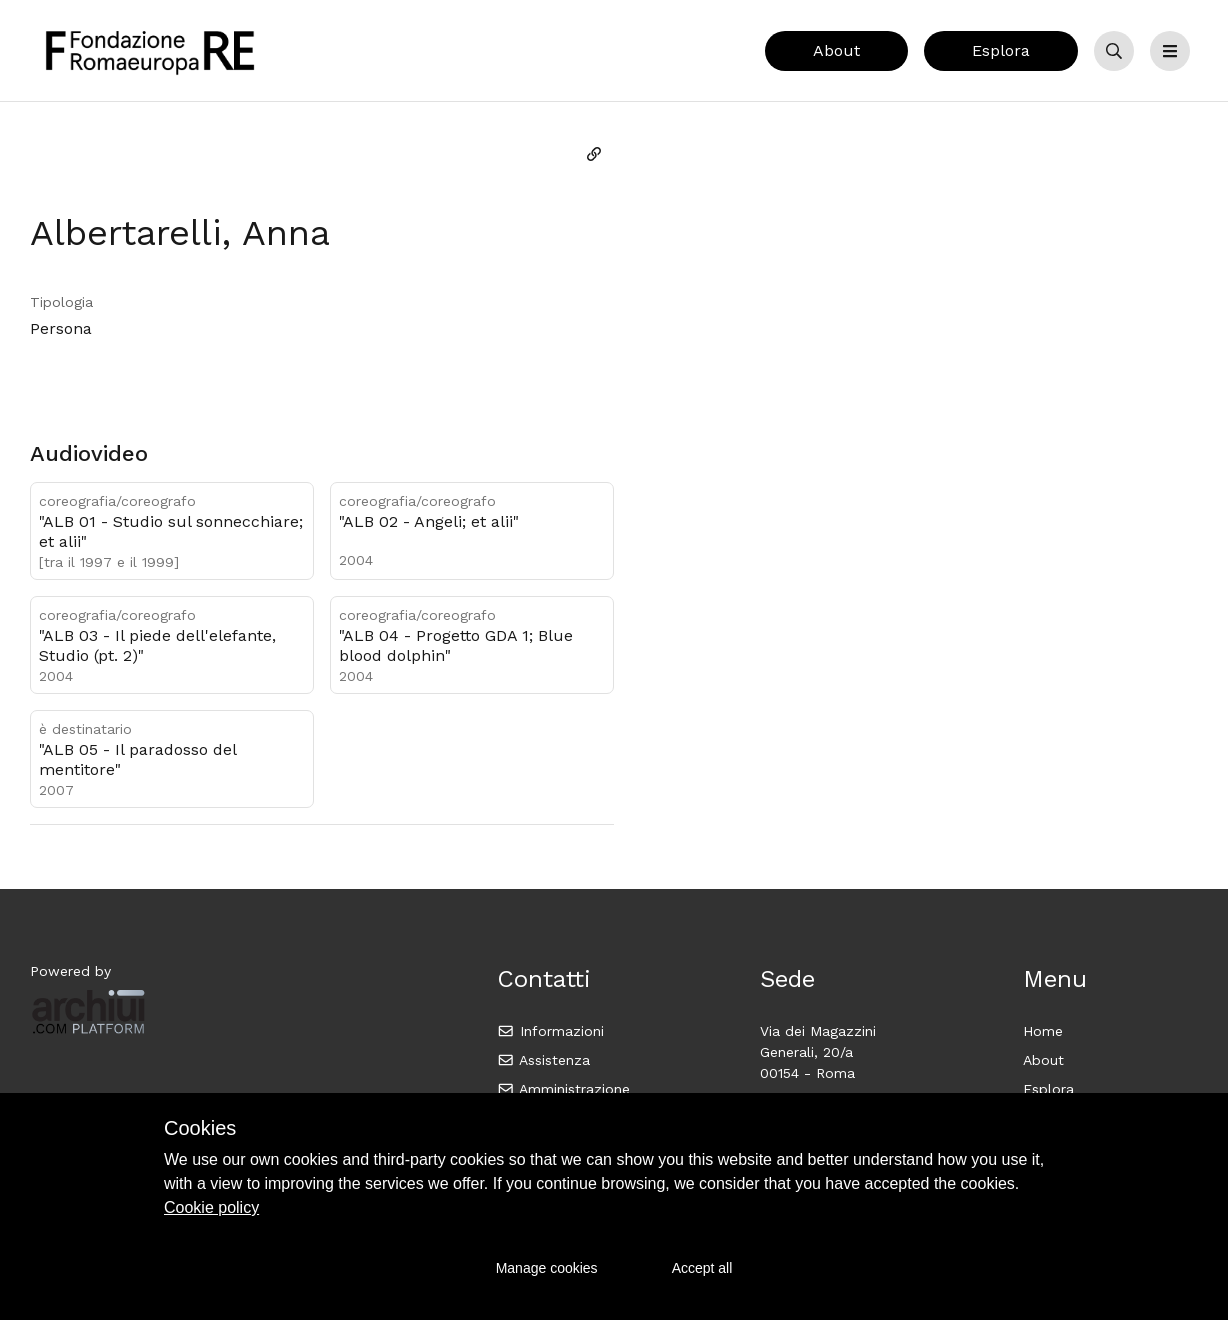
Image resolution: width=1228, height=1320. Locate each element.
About (836, 50)
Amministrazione (563, 1089)
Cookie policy (211, 1207)
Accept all (702, 1268)
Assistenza (543, 1060)
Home (1043, 1031)
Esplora (1001, 50)
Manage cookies (547, 1268)
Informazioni (550, 1031)
